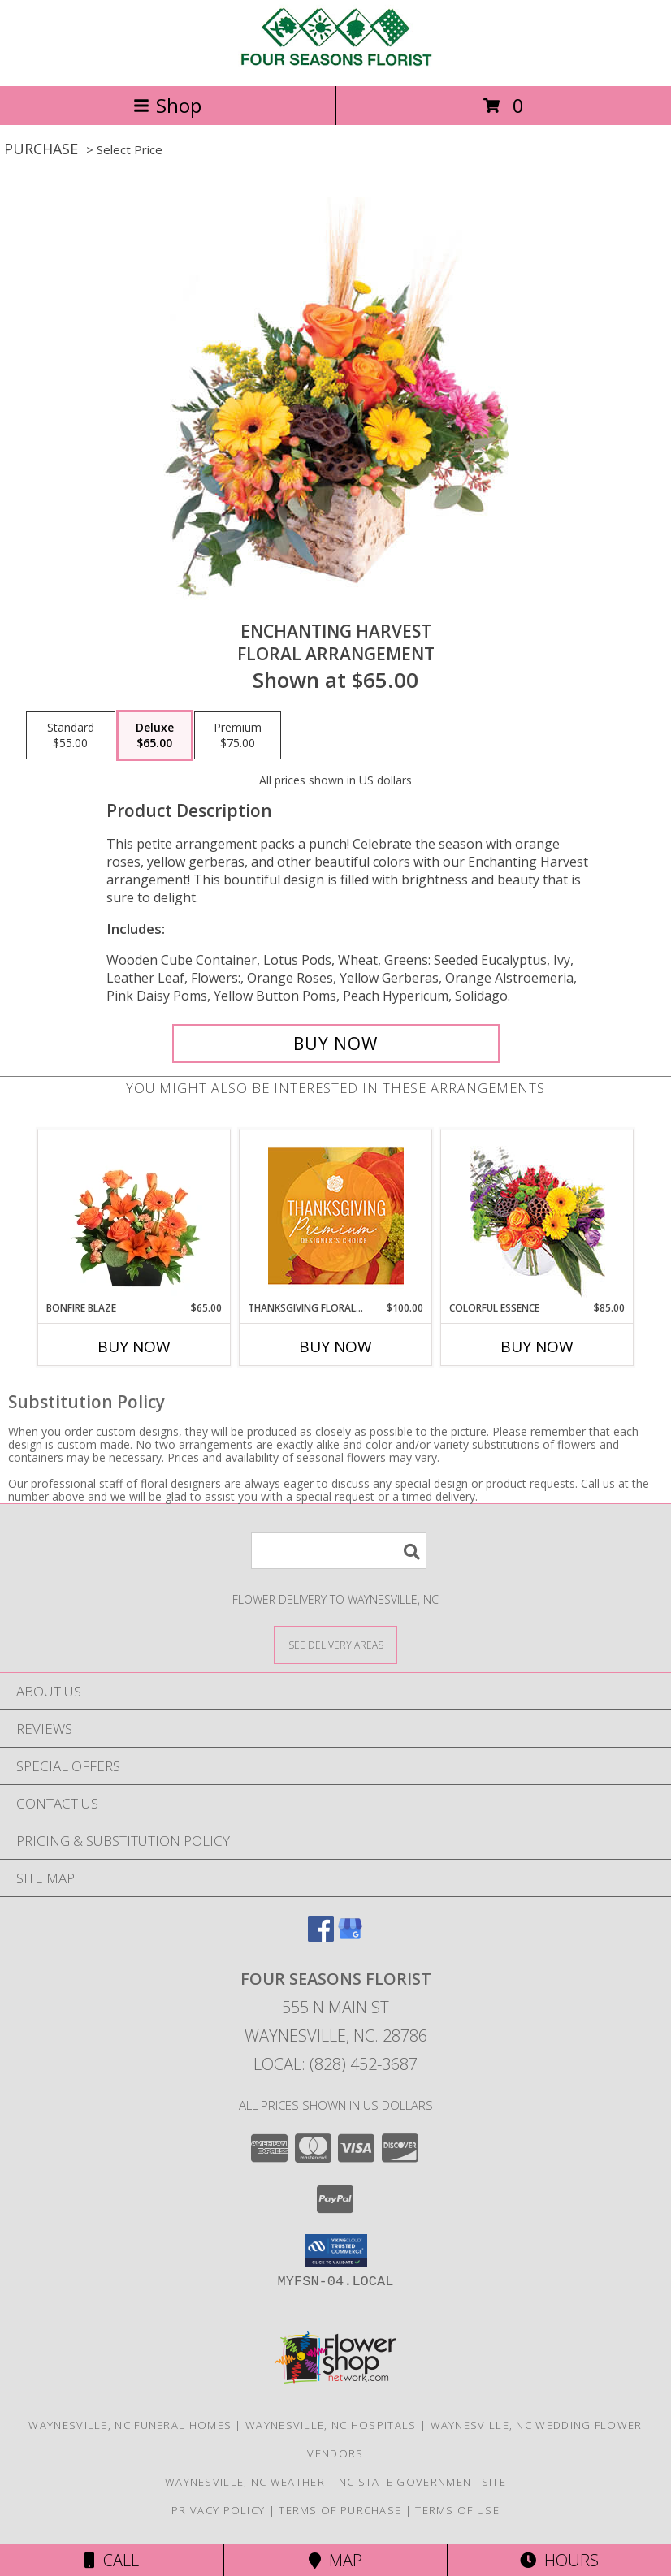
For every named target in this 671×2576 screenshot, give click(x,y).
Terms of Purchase (340, 2510)
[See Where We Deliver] (335, 1644)
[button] (336, 2250)
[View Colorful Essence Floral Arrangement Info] (537, 1215)
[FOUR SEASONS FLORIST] (335, 62)
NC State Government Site (422, 2481)
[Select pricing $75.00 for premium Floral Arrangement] (237, 735)
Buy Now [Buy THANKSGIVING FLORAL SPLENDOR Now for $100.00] (335, 1346)
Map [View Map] (335, 2560)
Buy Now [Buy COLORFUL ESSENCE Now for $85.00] (537, 1346)
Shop (167, 105)
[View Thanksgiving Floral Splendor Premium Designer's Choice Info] (336, 1215)
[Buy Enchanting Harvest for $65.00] (336, 1043)
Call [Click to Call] (111, 2560)
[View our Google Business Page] (350, 1936)
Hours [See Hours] (559, 2560)
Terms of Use (457, 2510)
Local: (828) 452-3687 (335, 2064)
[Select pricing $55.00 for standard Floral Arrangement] (71, 735)
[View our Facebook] (321, 1936)
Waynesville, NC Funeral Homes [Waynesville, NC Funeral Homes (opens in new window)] (130, 2425)
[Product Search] (338, 1550)
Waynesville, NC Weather (245, 2481)
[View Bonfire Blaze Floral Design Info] (134, 1216)
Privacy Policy (218, 2510)
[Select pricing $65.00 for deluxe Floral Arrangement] (155, 735)
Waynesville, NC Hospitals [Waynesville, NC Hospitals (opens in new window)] (331, 2425)
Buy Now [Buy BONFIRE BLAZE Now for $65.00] (134, 1346)
